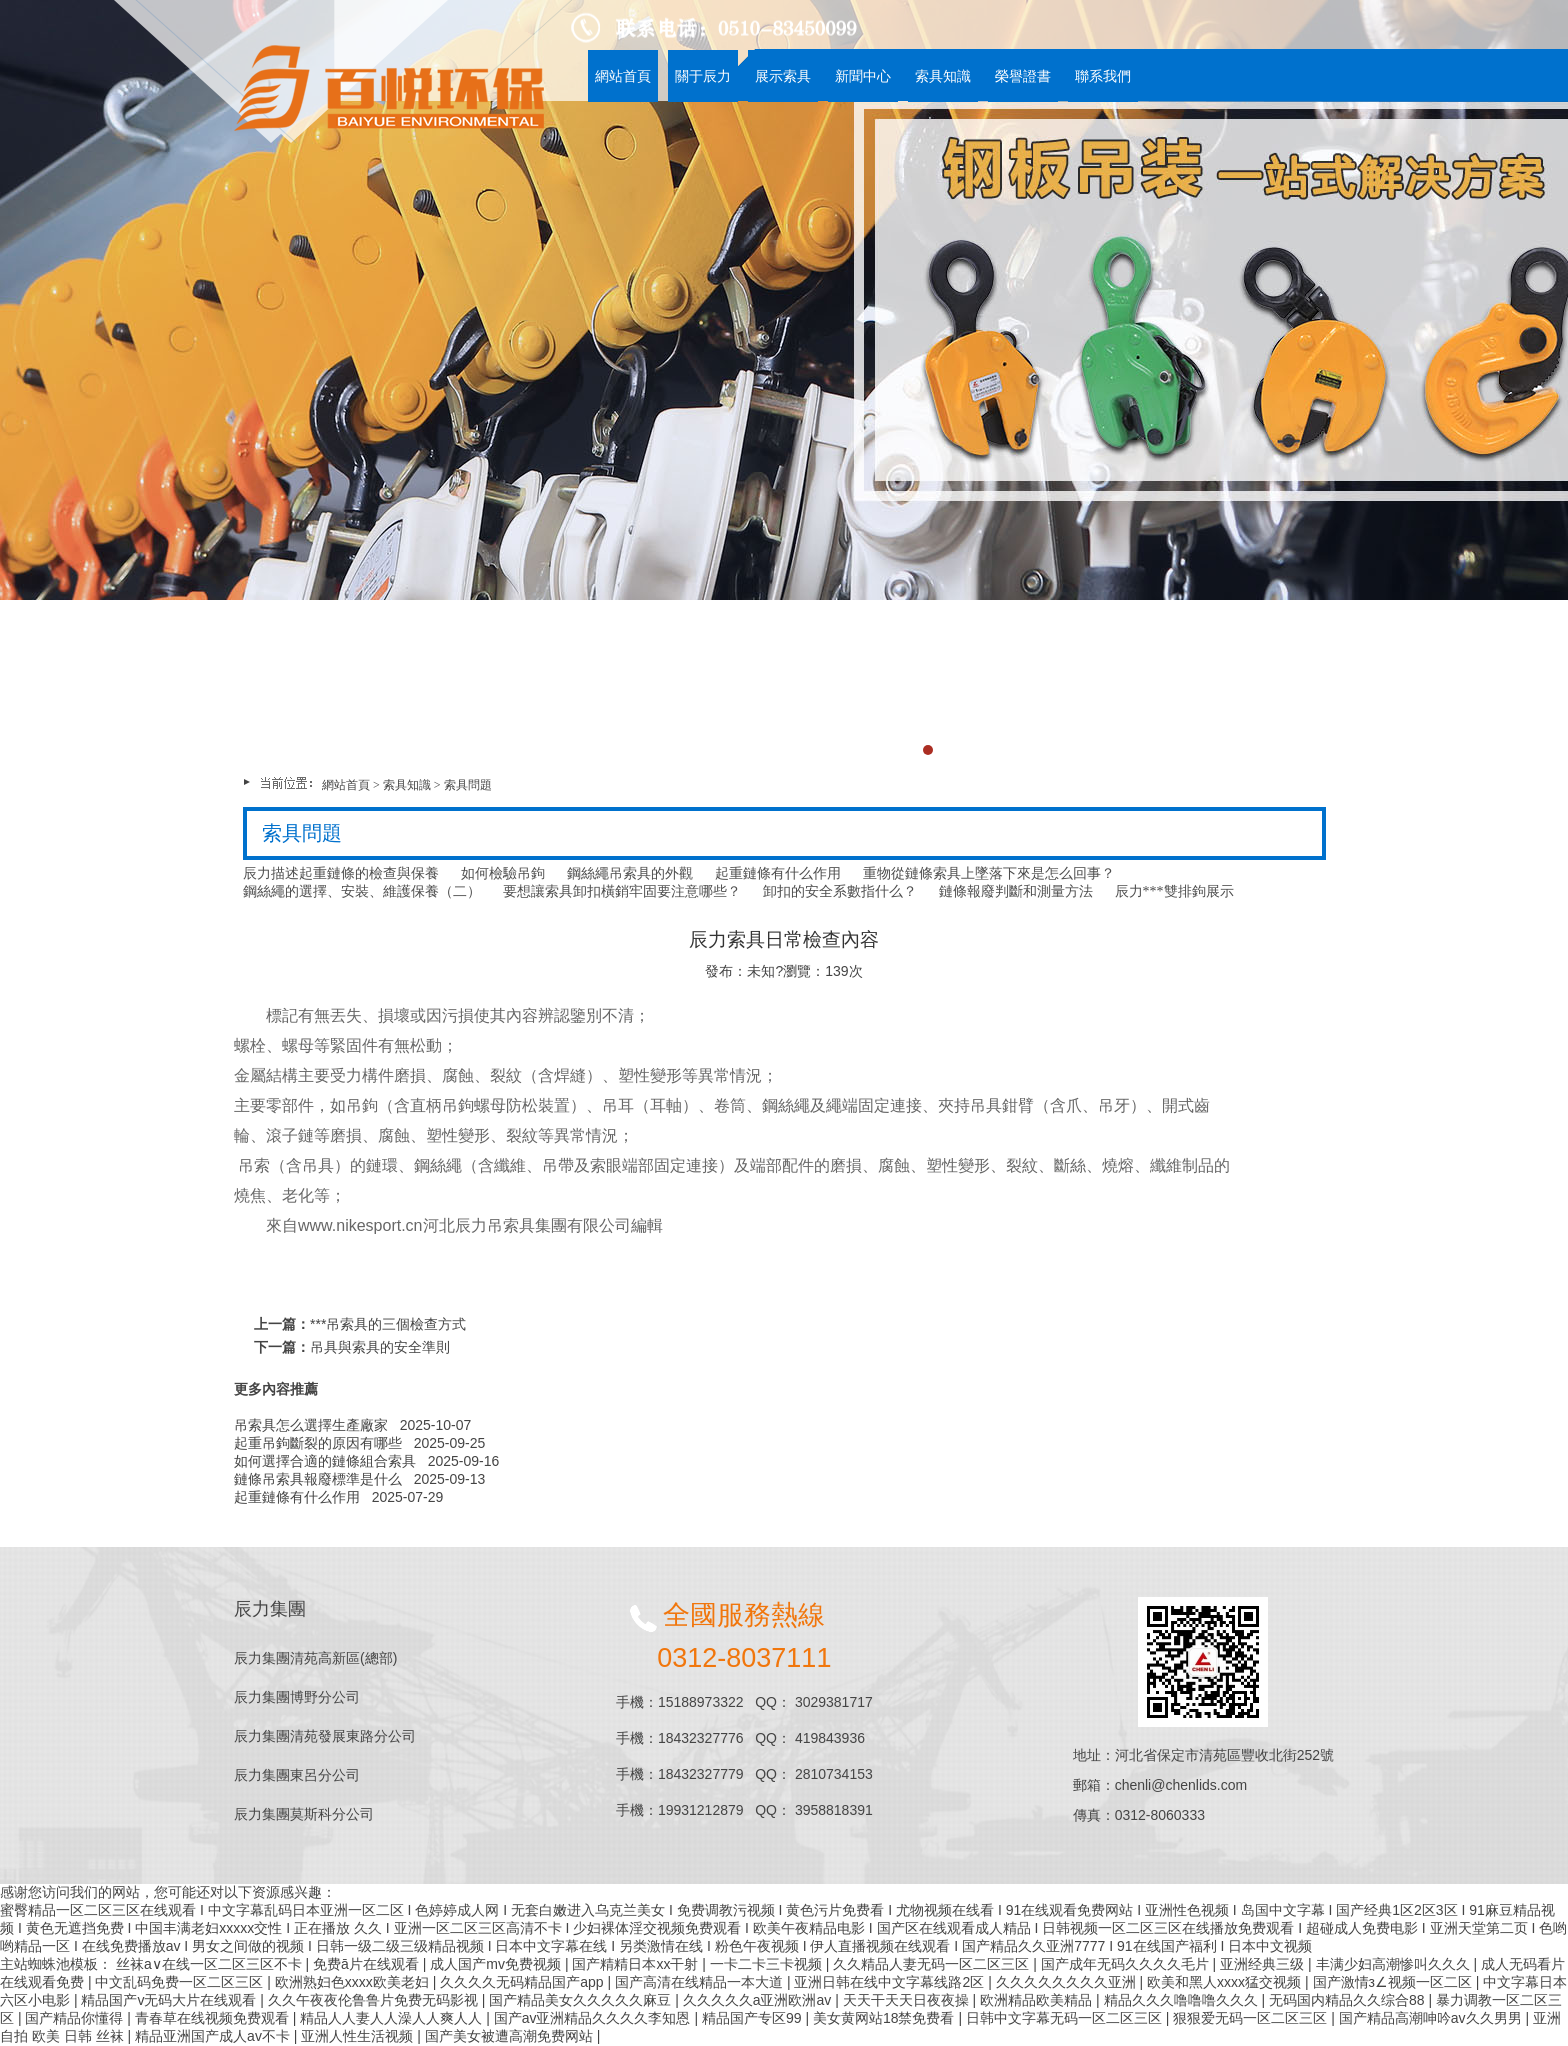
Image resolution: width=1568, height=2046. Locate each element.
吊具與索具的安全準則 (380, 1347)
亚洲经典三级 (1264, 1964)
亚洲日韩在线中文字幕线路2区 (891, 1982)
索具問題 (468, 785)
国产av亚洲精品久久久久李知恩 (594, 2018)
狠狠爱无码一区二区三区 (1252, 2018)
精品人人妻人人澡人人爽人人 (393, 2018)
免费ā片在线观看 (368, 1964)
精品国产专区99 (753, 2018)
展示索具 (783, 76)
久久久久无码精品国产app (523, 1982)
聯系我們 (1103, 76)
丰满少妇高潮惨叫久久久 (1395, 1964)
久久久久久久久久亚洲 (1068, 1982)
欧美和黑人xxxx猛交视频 (1226, 1982)
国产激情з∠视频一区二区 (1394, 1982)
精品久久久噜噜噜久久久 (1183, 2000)
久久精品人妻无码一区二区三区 (933, 1964)
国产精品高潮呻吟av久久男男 (1432, 2018)
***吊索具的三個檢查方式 (388, 1324)
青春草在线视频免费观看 (214, 2018)
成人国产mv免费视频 (497, 1964)
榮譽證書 (1023, 76)
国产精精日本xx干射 (637, 1964)
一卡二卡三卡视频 (768, 1964)
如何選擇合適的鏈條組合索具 (325, 1461)
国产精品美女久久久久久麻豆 (582, 2000)
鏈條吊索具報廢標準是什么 (318, 1479)
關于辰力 (703, 76)
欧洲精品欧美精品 (1038, 2000)
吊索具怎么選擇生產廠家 (311, 1425)
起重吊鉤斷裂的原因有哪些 (318, 1443)
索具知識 (943, 76)
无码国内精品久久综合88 (1348, 2000)
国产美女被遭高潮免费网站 (511, 2036)
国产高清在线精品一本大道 (701, 1982)
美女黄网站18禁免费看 (885, 2018)
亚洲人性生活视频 (359, 2036)
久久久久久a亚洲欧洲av (759, 2000)
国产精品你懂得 (76, 2018)
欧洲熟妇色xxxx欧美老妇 (354, 1982)
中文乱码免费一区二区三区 (181, 1982)
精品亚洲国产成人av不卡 (214, 2036)
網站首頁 (623, 76)
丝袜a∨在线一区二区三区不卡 (211, 1964)
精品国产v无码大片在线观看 (170, 2000)
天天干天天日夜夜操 (908, 2000)
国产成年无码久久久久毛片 (1127, 1964)
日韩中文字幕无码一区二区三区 (1066, 2018)
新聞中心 (863, 76)
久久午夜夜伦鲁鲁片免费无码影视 (375, 2000)
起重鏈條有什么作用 (297, 1497)
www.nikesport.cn (360, 1225)
